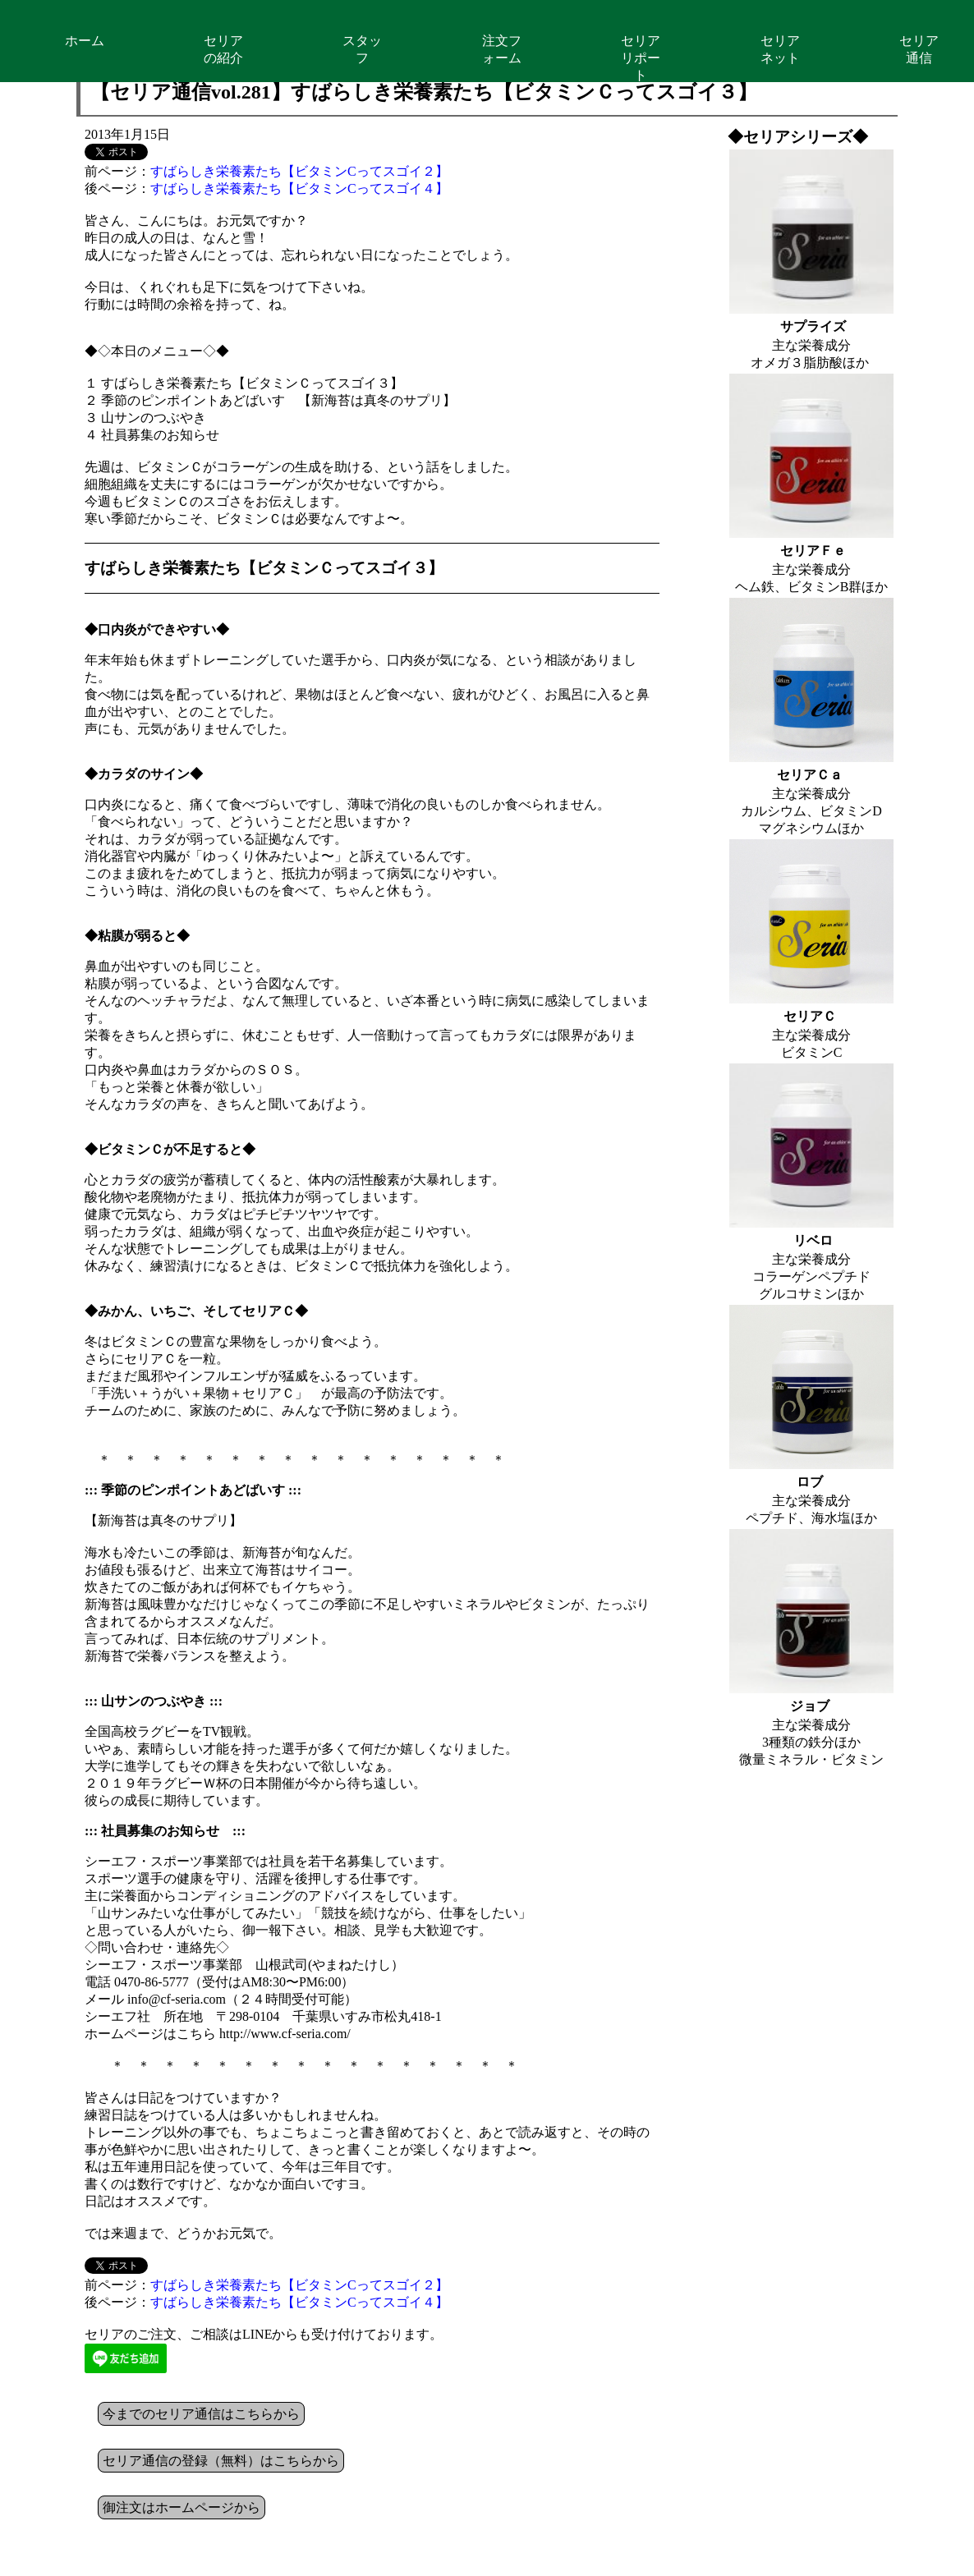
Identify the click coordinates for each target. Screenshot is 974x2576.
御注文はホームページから (181, 2507)
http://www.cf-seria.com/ (285, 2034)
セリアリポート (640, 58)
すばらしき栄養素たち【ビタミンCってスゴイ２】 (299, 171)
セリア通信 (919, 49)
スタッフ (362, 49)
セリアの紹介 (223, 49)
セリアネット (780, 49)
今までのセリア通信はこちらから (201, 2414)
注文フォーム (501, 49)
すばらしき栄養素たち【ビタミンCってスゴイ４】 (299, 188)
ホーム (84, 41)
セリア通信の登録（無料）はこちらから (221, 2461)
